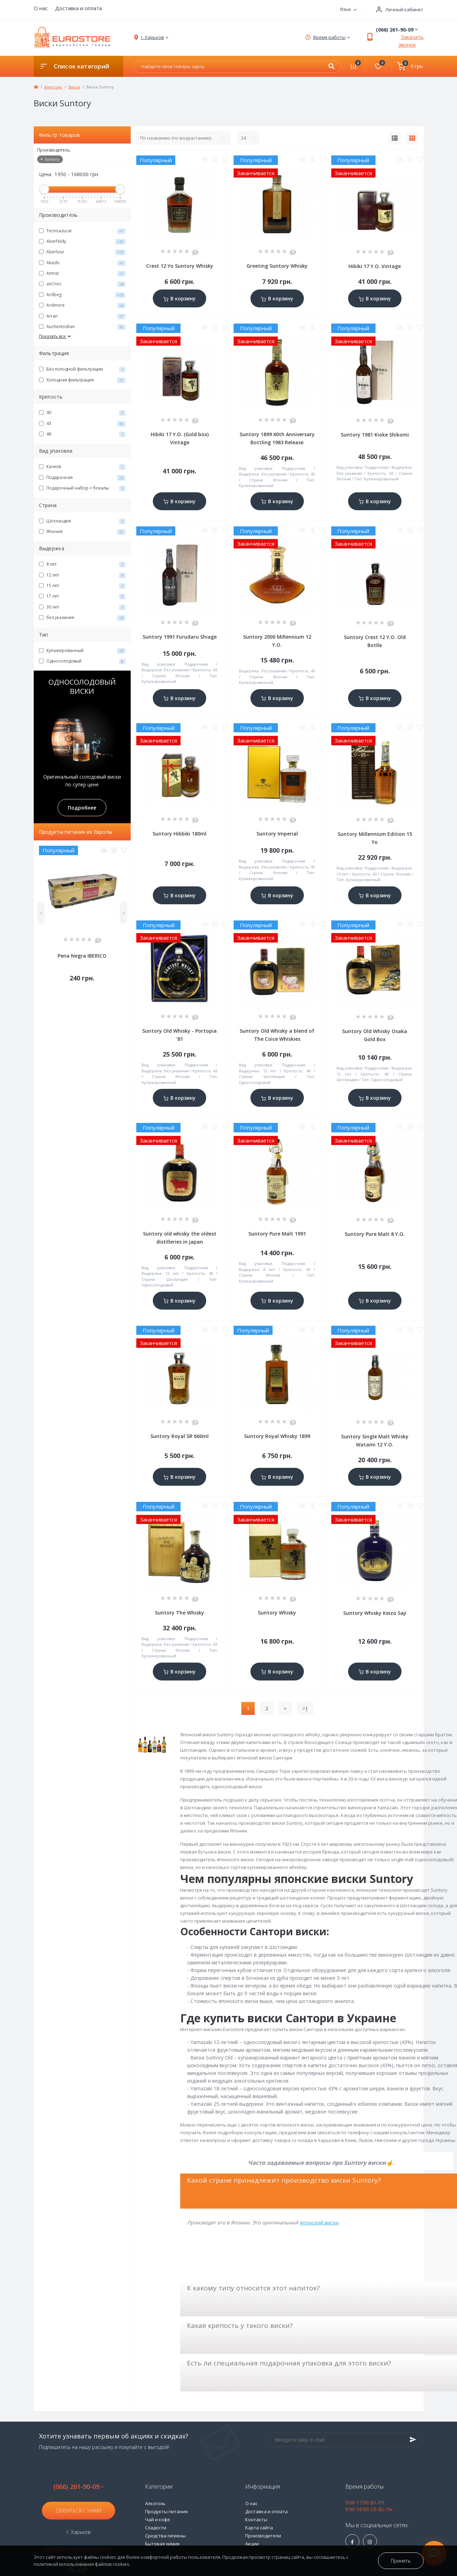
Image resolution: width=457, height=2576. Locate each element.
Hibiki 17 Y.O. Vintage (374, 266)
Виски (74, 86)
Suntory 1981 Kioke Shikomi (375, 434)
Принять (401, 2560)
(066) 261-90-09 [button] (78, 2487)
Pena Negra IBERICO (82, 955)
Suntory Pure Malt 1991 (277, 1233)
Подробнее (82, 807)
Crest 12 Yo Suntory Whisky (179, 265)
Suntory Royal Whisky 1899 (277, 1436)
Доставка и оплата (78, 8)
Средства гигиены (165, 2535)
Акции (252, 2544)
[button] (397, 9)
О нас (41, 8)
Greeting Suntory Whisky (277, 265)
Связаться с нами (79, 2510)
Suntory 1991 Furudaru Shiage (180, 636)
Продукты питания (166, 2511)
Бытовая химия (162, 2544)
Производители (263, 2535)
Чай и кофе (157, 2519)
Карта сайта (259, 2527)
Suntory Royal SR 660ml (179, 1436)
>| (305, 1708)
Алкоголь (53, 86)
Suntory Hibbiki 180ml (179, 833)
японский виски (319, 2222)
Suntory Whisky (277, 1612)
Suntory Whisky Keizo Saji (374, 1613)
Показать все (55, 336)
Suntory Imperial (277, 833)
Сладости (155, 2527)
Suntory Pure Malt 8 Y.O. (375, 1234)
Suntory (50, 159)
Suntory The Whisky (179, 1612)
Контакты (256, 2519)
